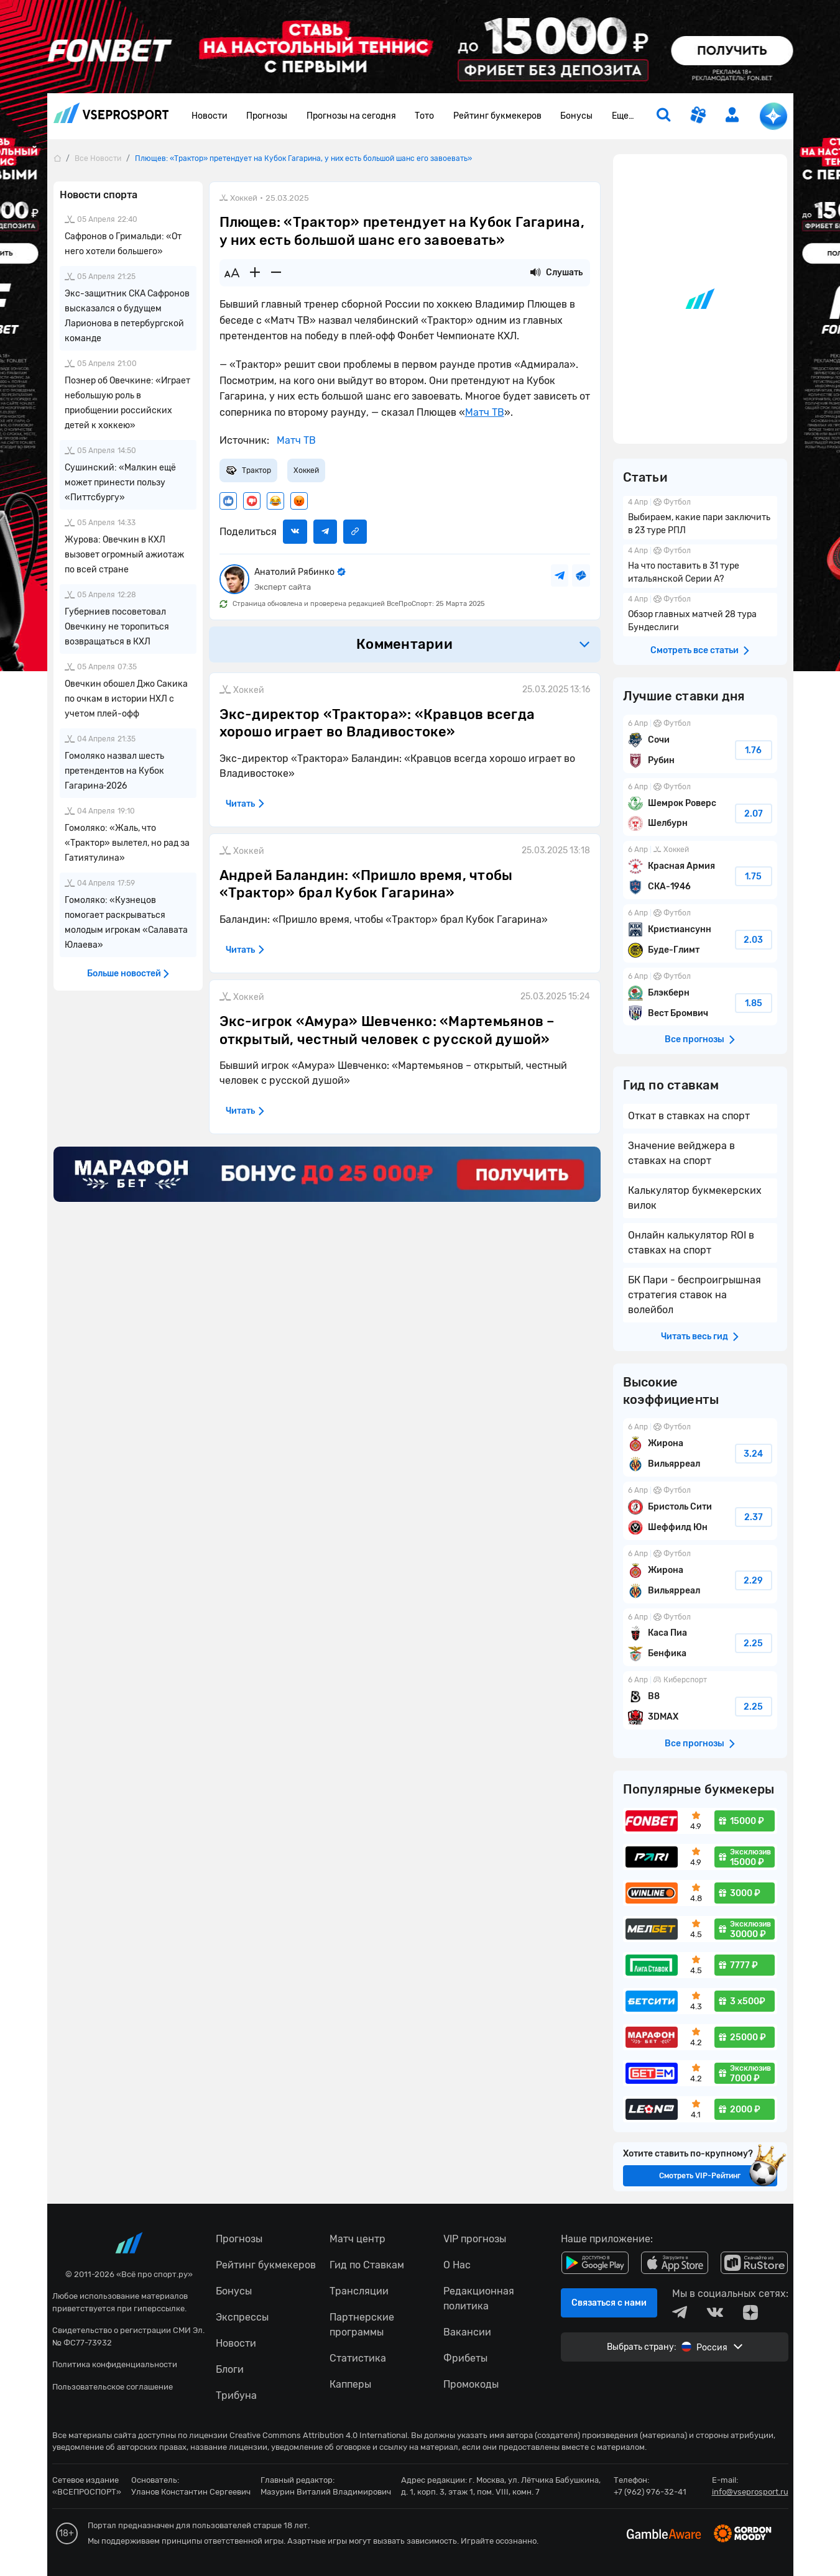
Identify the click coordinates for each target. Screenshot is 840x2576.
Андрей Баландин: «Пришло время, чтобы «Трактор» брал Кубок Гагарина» (366, 884)
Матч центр (357, 2239)
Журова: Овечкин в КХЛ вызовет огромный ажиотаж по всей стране (124, 554)
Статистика (358, 2358)
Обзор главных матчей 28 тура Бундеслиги (700, 614)
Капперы (350, 2384)
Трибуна (236, 2395)
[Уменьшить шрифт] (276, 273)
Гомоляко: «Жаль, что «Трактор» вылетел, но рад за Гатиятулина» (127, 843)
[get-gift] (697, 116)
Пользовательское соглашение (112, 2386)
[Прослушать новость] (535, 273)
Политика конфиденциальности (114, 2364)
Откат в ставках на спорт (689, 1116)
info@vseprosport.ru (750, 2491)
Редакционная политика (478, 2298)
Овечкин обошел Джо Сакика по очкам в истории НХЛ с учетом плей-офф (126, 699)
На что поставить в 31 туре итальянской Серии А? (700, 566)
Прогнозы (266, 116)
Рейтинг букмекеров (497, 116)
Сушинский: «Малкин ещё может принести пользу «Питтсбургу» (120, 482)
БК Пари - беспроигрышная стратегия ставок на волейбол (694, 1295)
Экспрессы (242, 2317)
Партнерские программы (362, 2324)
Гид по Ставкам (367, 2265)
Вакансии (467, 2332)
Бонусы (576, 116)
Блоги (230, 2369)
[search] (663, 116)
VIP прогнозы (474, 2239)
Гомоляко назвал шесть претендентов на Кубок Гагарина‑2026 (114, 771)
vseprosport (111, 113)
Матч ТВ (484, 412)
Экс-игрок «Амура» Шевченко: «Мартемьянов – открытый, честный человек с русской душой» (387, 1030)
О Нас (457, 2265)
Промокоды (471, 2384)
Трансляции (359, 2291)
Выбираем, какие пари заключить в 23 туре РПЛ (700, 517)
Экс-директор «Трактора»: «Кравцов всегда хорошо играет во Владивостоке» (377, 723)
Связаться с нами (609, 2303)
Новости (210, 116)
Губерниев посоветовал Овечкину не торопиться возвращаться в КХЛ (117, 627)
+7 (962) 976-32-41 (650, 2491)
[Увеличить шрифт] (254, 273)
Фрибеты (465, 2358)
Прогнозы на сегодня (351, 116)
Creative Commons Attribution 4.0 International (318, 2435)
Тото (424, 116)
